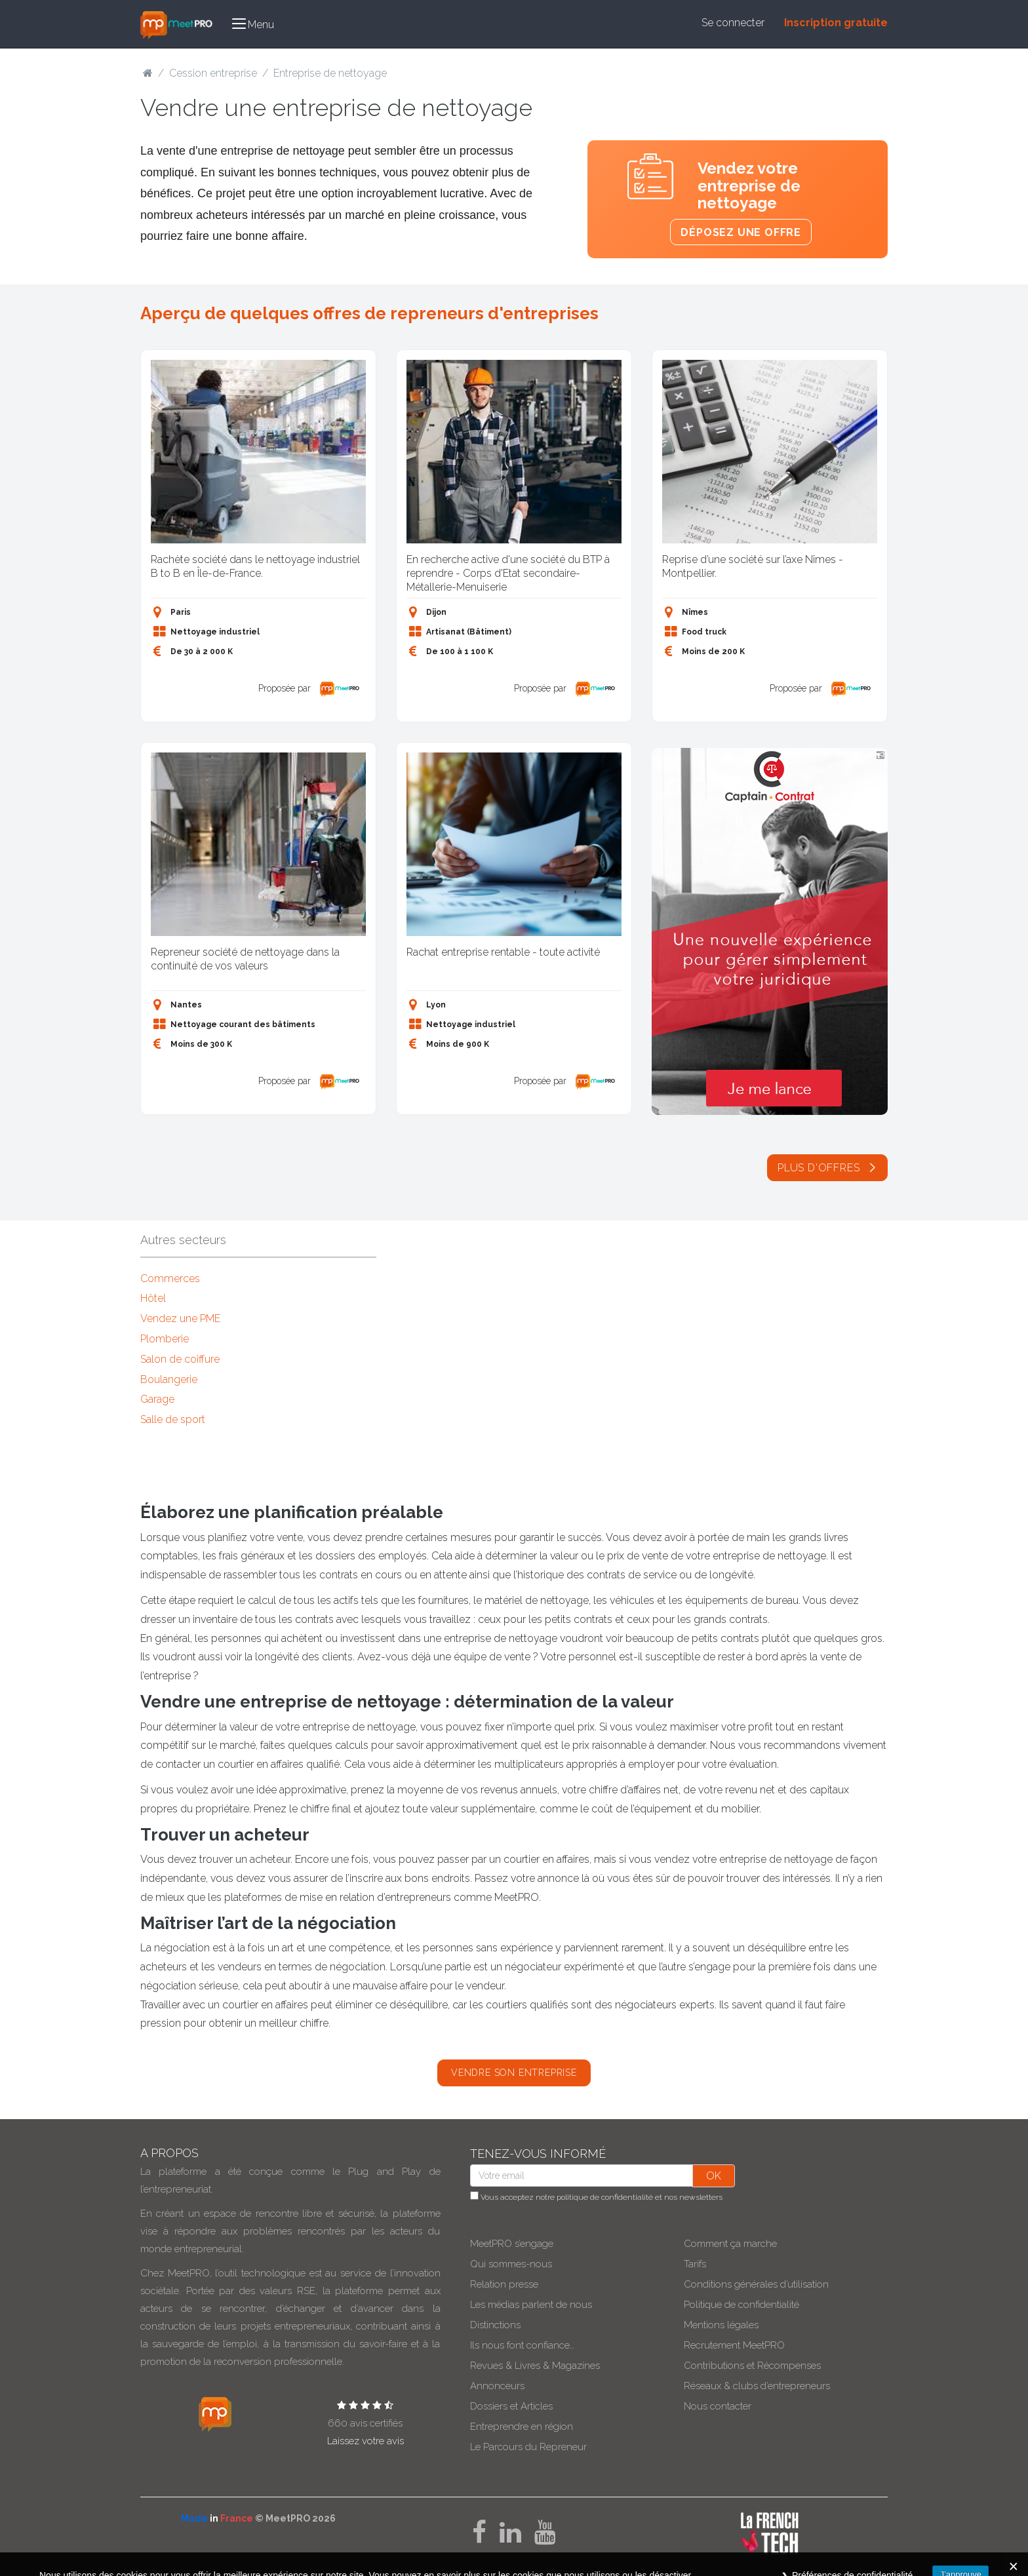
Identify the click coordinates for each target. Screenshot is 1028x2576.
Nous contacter (717, 2406)
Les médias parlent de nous (531, 2305)
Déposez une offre (741, 232)
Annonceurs (497, 2386)
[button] (253, 24)
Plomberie (164, 1339)
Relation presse (504, 2284)
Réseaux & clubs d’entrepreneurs (757, 2386)
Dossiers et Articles (511, 2406)
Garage (157, 1399)
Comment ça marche (730, 2244)
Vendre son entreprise (514, 2072)
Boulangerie (168, 1379)
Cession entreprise (213, 73)
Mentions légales (721, 2325)
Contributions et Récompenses (752, 2365)
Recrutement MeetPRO (734, 2345)
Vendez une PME (180, 1318)
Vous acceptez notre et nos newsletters (596, 2196)
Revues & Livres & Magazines (535, 2365)
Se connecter (733, 22)
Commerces (170, 1278)
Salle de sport (172, 1419)
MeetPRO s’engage (511, 2244)
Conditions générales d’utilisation (756, 2284)
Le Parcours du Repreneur (528, 2447)
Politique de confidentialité (741, 2305)
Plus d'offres (827, 1167)
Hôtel (153, 1298)
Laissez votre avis (365, 2441)
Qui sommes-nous (511, 2264)
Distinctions (495, 2325)
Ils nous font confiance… (522, 2345)
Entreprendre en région (521, 2426)
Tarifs (695, 2264)
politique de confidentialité (605, 2197)
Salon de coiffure (180, 1359)
